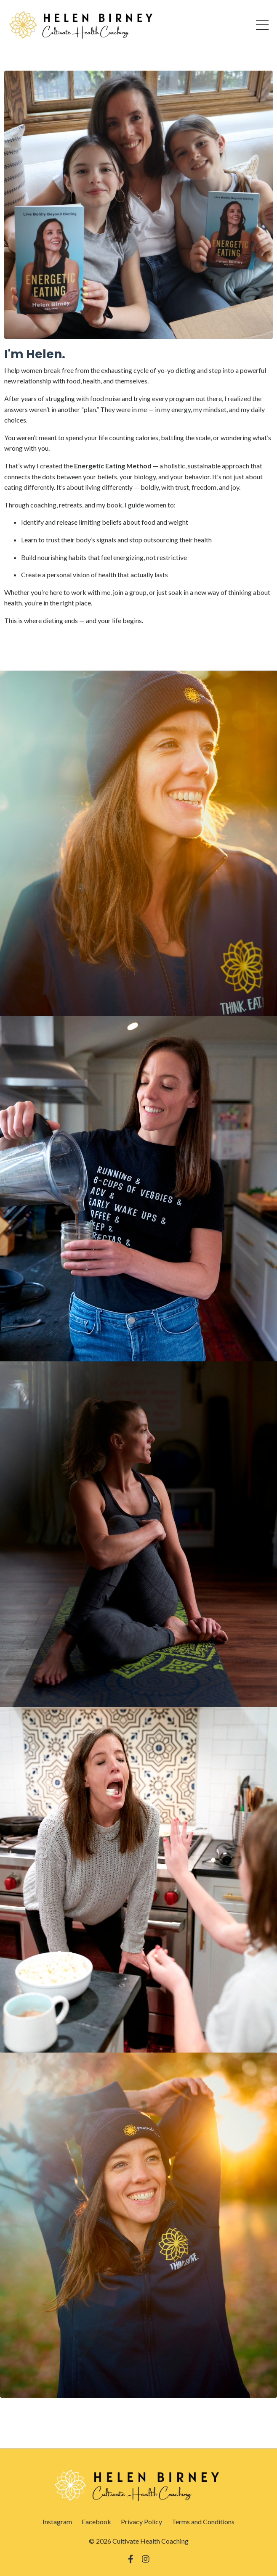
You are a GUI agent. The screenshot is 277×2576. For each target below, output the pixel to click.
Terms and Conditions (203, 2522)
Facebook (96, 2522)
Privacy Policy (141, 2522)
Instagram (57, 2522)
